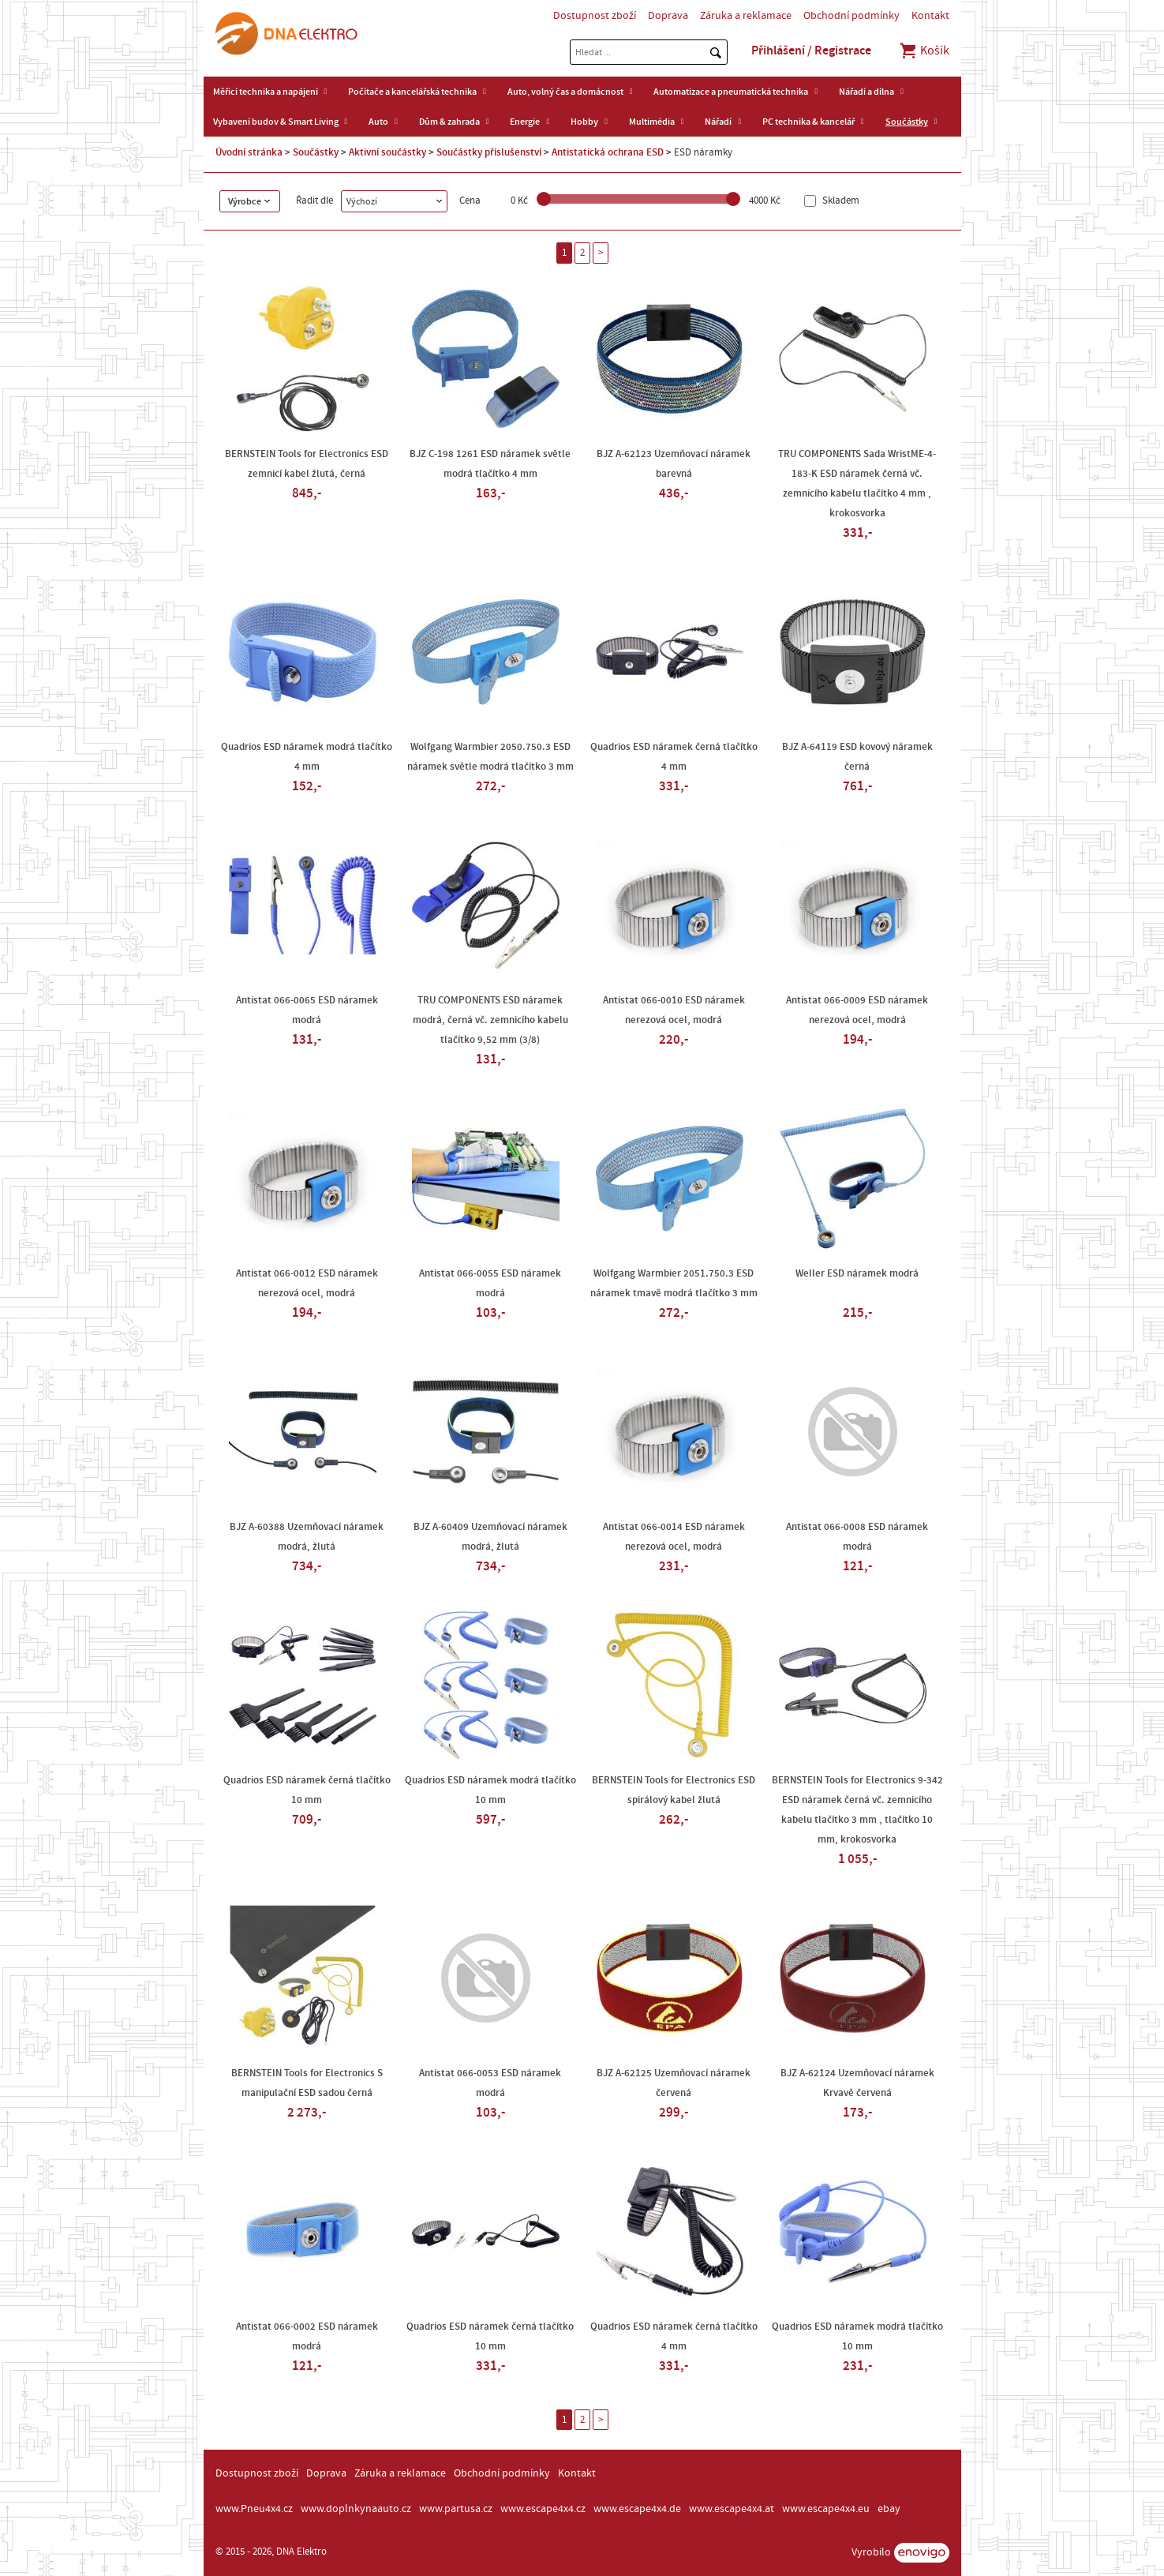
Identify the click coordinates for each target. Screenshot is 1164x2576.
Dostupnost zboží (594, 15)
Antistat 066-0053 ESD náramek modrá (490, 2083)
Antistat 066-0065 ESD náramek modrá (307, 1010)
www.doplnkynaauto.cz (356, 2509)
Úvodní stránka (249, 152)
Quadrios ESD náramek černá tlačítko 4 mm (674, 756)
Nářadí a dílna (866, 91)
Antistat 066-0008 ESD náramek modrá (857, 1536)
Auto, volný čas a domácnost (565, 91)
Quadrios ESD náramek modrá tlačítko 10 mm (490, 1790)
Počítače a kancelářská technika (412, 91)
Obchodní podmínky (851, 15)
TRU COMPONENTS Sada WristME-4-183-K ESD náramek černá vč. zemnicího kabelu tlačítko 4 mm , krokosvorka (857, 483)
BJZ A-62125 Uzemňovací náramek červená (673, 2083)
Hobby (584, 121)
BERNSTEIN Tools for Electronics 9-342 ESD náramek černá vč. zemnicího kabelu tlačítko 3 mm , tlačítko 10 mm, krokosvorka (857, 1810)
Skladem (839, 201)
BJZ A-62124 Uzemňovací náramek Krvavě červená (857, 2083)
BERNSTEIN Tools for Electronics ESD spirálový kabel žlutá (673, 1790)
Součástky (906, 121)
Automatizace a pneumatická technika (730, 91)
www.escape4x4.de (637, 2509)
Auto (378, 121)
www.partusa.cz (455, 2509)
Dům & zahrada (449, 121)
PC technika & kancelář (808, 121)
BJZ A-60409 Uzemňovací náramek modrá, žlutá (490, 1536)
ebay (889, 2509)
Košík (923, 50)
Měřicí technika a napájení (265, 91)
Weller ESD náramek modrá (857, 1273)
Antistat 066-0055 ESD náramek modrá (490, 1283)
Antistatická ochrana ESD (608, 152)
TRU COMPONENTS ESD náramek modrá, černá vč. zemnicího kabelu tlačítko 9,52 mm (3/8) (490, 1020)
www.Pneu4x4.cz (254, 2509)
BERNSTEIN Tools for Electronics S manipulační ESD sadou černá (307, 2083)
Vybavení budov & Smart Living (276, 121)
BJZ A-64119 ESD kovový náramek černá (857, 756)
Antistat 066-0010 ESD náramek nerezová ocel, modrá (674, 1010)
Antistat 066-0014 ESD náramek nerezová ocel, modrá (674, 1536)
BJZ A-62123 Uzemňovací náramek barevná (673, 463)
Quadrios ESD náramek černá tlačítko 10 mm (307, 1790)
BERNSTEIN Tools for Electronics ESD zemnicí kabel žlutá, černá (306, 463)
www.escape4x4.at (731, 2509)
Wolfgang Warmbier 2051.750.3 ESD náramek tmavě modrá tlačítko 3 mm (674, 1283)
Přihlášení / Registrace (811, 50)
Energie (525, 121)
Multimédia (652, 121)
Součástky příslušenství (488, 152)
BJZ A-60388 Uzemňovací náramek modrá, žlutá (307, 1536)
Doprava (668, 15)
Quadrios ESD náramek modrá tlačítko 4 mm (306, 756)
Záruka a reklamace (746, 15)
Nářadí (718, 121)
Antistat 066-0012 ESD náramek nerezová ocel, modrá (307, 1283)
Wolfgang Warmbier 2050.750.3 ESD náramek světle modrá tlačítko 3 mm (490, 756)
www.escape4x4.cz (543, 2509)
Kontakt (930, 15)
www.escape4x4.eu (826, 2509)
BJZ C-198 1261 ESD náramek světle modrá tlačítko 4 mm (490, 463)
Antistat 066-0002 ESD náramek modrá (307, 2336)
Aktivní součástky (387, 152)
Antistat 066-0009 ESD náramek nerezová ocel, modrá (857, 1010)
